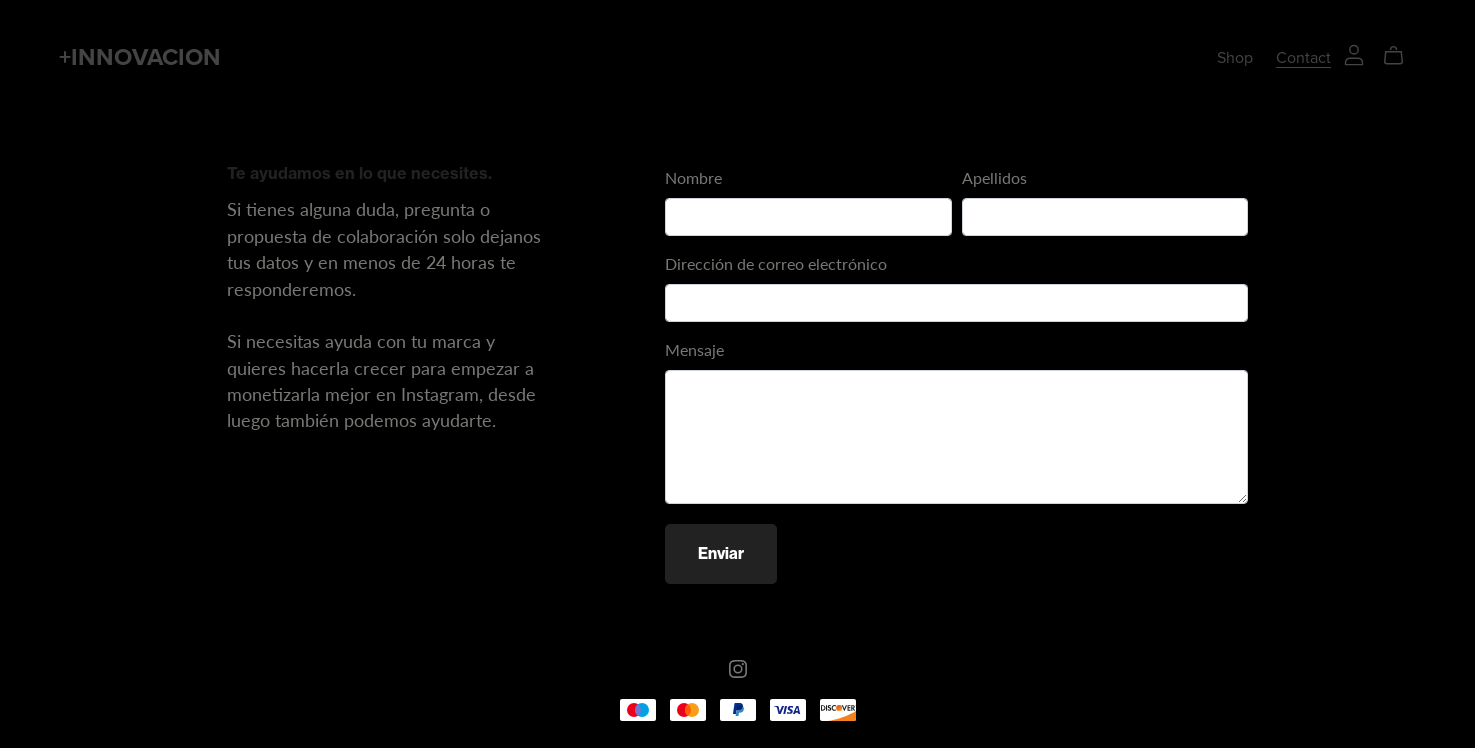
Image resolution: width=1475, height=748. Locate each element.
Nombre (693, 177)
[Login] (1354, 52)
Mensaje (694, 349)
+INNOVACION (140, 57)
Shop (1235, 58)
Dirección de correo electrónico (776, 263)
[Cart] (1401, 56)
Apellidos (994, 177)
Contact (1303, 58)
